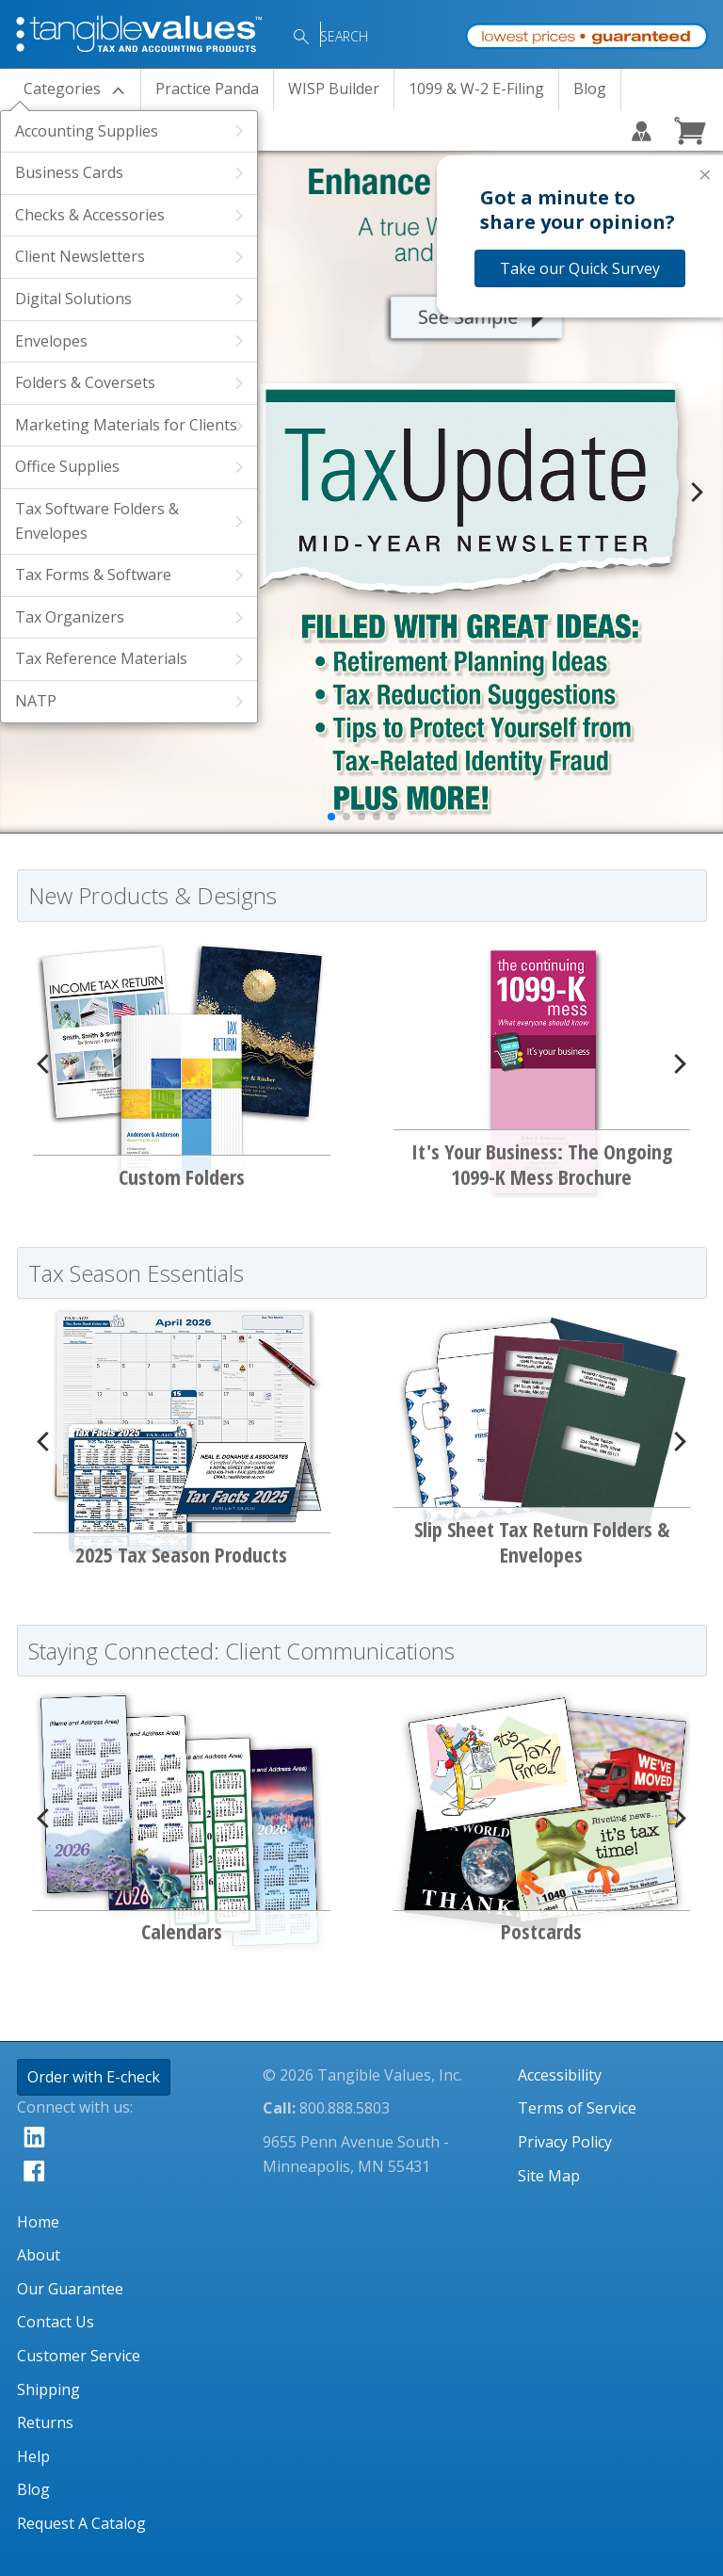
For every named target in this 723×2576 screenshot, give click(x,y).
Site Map (549, 2175)
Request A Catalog (81, 2523)
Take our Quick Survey (580, 268)
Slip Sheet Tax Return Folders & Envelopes (541, 1541)
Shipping (48, 2389)
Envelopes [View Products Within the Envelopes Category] (51, 341)
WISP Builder (333, 88)
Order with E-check (93, 2076)
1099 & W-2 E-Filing (476, 88)
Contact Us (55, 2321)
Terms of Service (577, 2108)
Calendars (181, 1931)
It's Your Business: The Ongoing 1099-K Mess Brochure (541, 1164)
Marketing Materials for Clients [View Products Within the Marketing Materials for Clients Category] (126, 424)
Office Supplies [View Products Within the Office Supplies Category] (67, 466)
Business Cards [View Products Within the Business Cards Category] (69, 172)
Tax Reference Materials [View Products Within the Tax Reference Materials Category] (101, 658)
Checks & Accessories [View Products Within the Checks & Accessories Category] (90, 214)
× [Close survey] (705, 174)
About (38, 2254)
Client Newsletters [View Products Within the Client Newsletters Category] (80, 256)
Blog (589, 88)
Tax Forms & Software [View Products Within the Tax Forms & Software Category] (93, 574)
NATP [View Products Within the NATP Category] (35, 700)
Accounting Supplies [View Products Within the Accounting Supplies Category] (86, 131)
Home (38, 2221)
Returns (45, 2422)
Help (33, 2456)
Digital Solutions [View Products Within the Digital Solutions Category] (73, 298)
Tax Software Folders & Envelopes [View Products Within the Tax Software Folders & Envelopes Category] (97, 520)
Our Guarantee (70, 2288)
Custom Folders (182, 1176)
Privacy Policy (565, 2141)
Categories (62, 88)
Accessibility (560, 2075)
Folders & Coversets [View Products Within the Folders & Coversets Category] (85, 382)
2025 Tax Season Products (181, 1554)
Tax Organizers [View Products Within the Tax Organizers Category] (69, 617)
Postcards (541, 1931)
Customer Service (78, 2355)
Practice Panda (207, 88)
